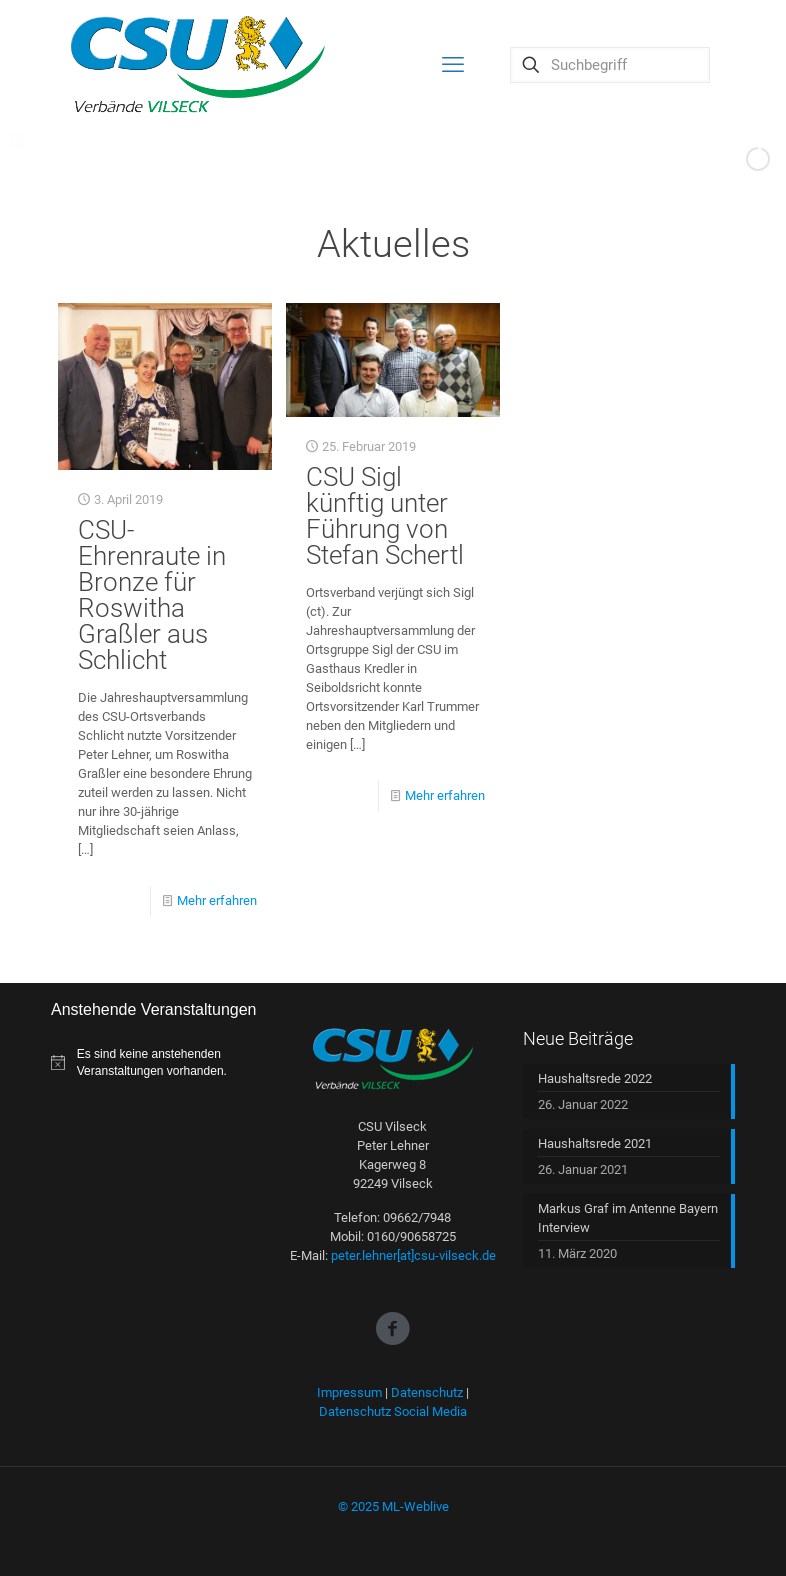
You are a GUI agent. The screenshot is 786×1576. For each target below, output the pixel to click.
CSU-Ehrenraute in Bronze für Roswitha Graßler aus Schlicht (152, 595)
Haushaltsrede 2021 (595, 1143)
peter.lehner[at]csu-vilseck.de (413, 1255)
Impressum (349, 1392)
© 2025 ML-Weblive (393, 1506)
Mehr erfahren (217, 900)
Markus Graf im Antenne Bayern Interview (628, 1218)
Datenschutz (427, 1392)
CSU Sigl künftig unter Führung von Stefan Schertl (385, 516)
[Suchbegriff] (610, 65)
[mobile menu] (453, 65)
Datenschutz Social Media (393, 1411)
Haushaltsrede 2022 (595, 1078)
